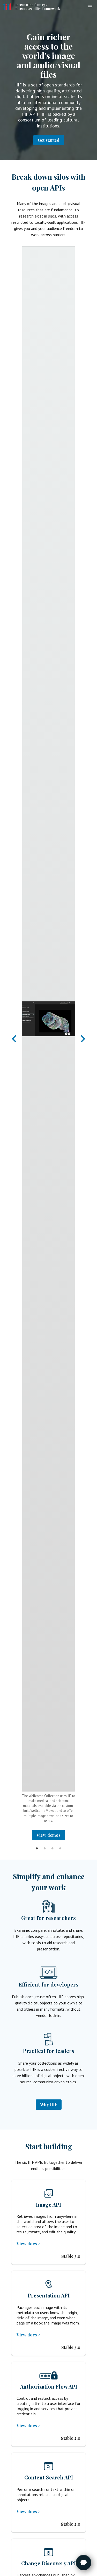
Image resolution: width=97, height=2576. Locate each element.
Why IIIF (48, 2104)
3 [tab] (52, 1844)
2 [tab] (44, 1844)
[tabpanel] (48, 1043)
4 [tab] (60, 1844)
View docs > (29, 2243)
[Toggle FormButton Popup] (83, 2562)
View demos (48, 1835)
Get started (48, 140)
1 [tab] (37, 1844)
